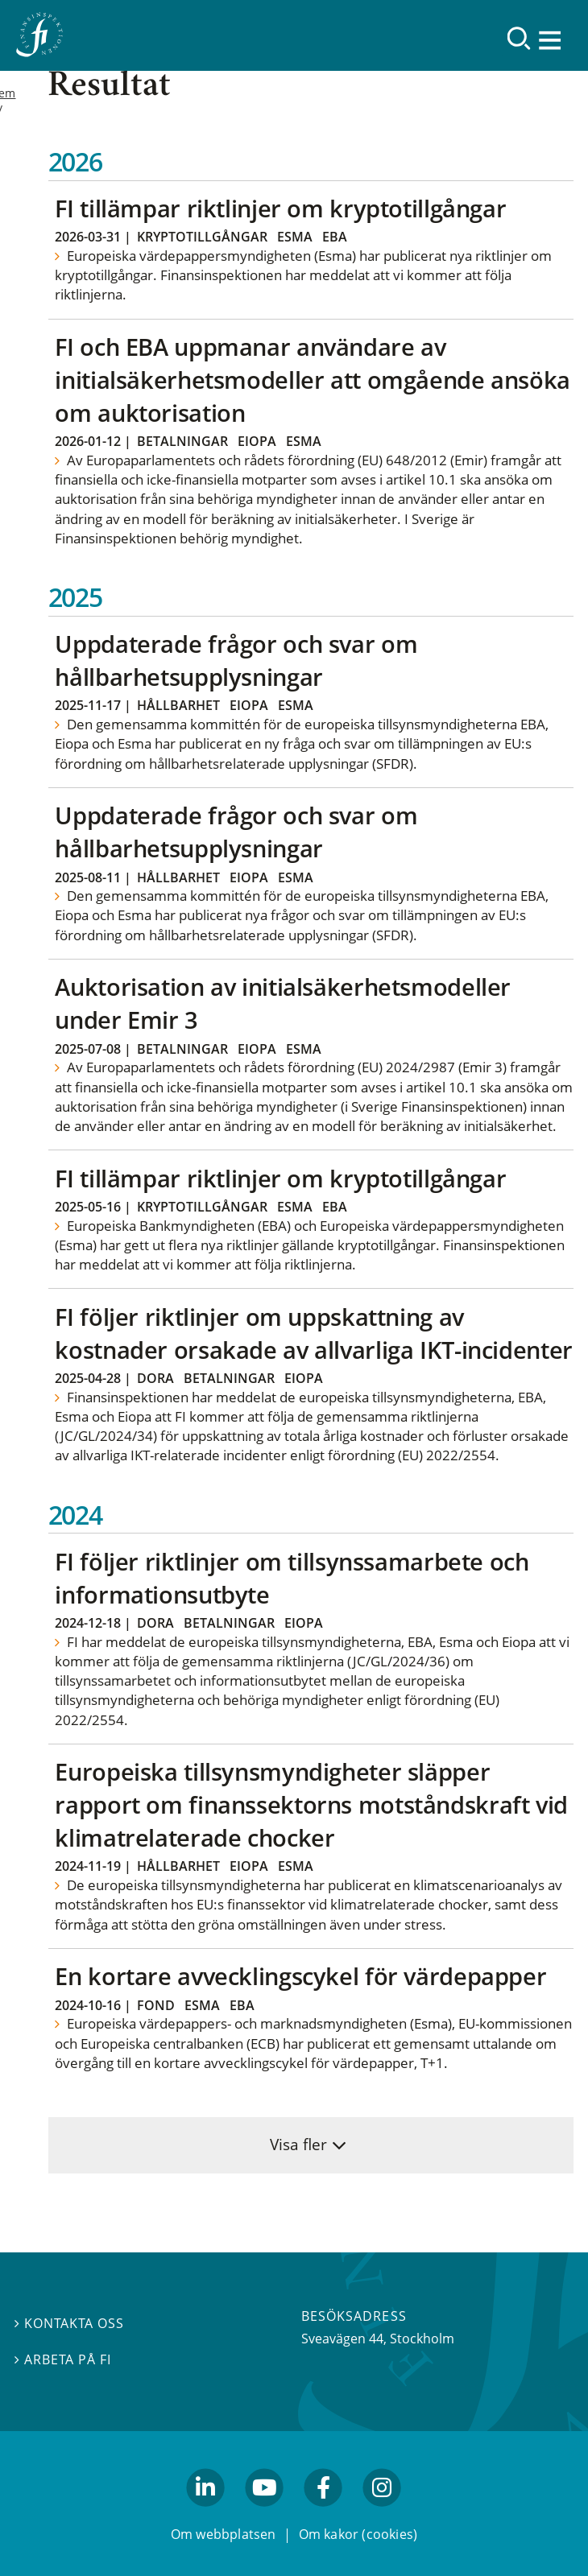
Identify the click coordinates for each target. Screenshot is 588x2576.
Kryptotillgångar (202, 237)
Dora (155, 1378)
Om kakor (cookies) (358, 2534)
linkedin (206, 2514)
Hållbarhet (178, 705)
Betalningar (182, 441)
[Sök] (519, 38)
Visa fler (298, 2144)
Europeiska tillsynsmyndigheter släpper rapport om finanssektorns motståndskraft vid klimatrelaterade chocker (311, 1804)
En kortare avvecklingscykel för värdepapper (300, 1976)
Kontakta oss (69, 2323)
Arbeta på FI (62, 2359)
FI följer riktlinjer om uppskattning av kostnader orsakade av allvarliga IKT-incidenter (313, 1333)
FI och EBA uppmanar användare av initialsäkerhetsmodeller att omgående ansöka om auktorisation (312, 379)
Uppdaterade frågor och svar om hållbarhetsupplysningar (236, 660)
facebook (323, 2514)
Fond (156, 2005)
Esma (295, 237)
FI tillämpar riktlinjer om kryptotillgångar (280, 208)
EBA (334, 237)
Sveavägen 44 (342, 2338)
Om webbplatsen (223, 2534)
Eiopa (257, 441)
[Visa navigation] (552, 40)
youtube (264, 2514)
